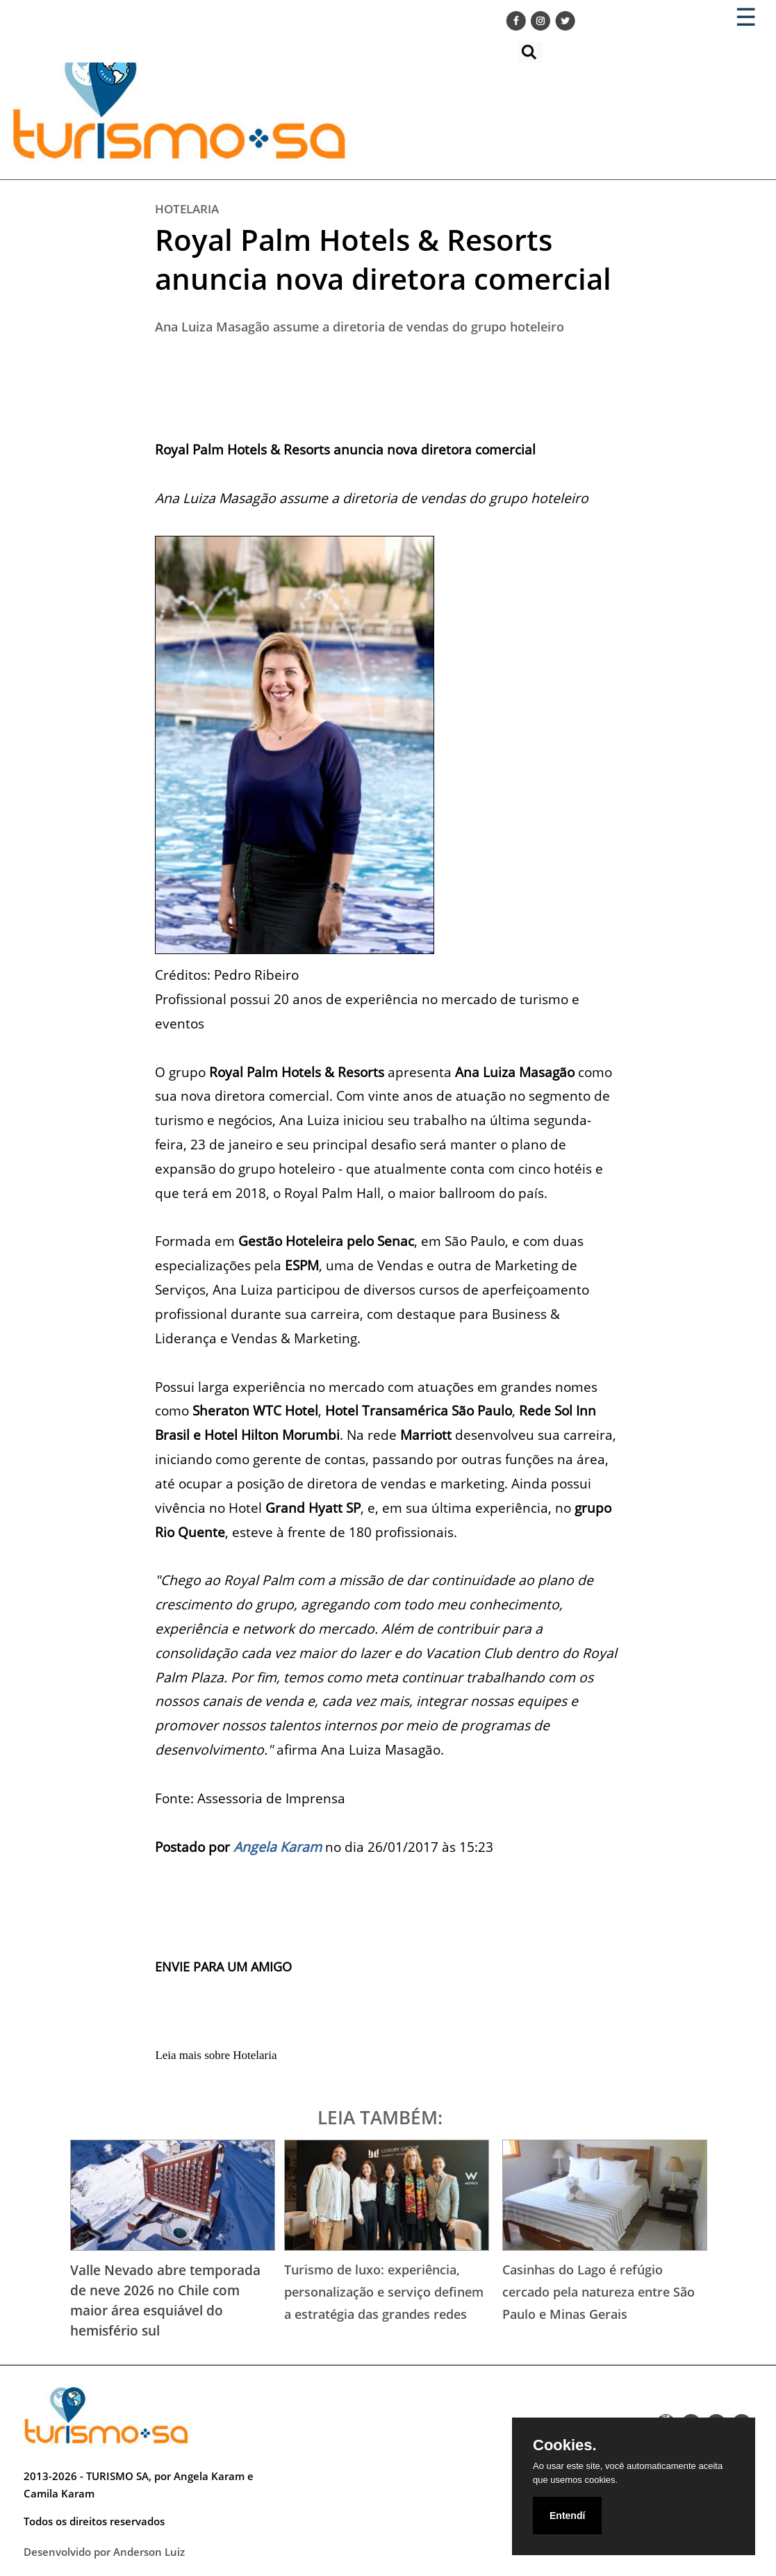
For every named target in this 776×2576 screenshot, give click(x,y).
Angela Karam (277, 1846)
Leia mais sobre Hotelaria (215, 2055)
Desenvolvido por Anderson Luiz (104, 2552)
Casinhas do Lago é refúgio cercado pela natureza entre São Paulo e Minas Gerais (598, 2291)
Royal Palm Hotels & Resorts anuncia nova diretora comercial (383, 259)
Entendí (567, 2515)
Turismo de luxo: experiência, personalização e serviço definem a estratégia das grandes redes (384, 2291)
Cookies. (565, 2445)
